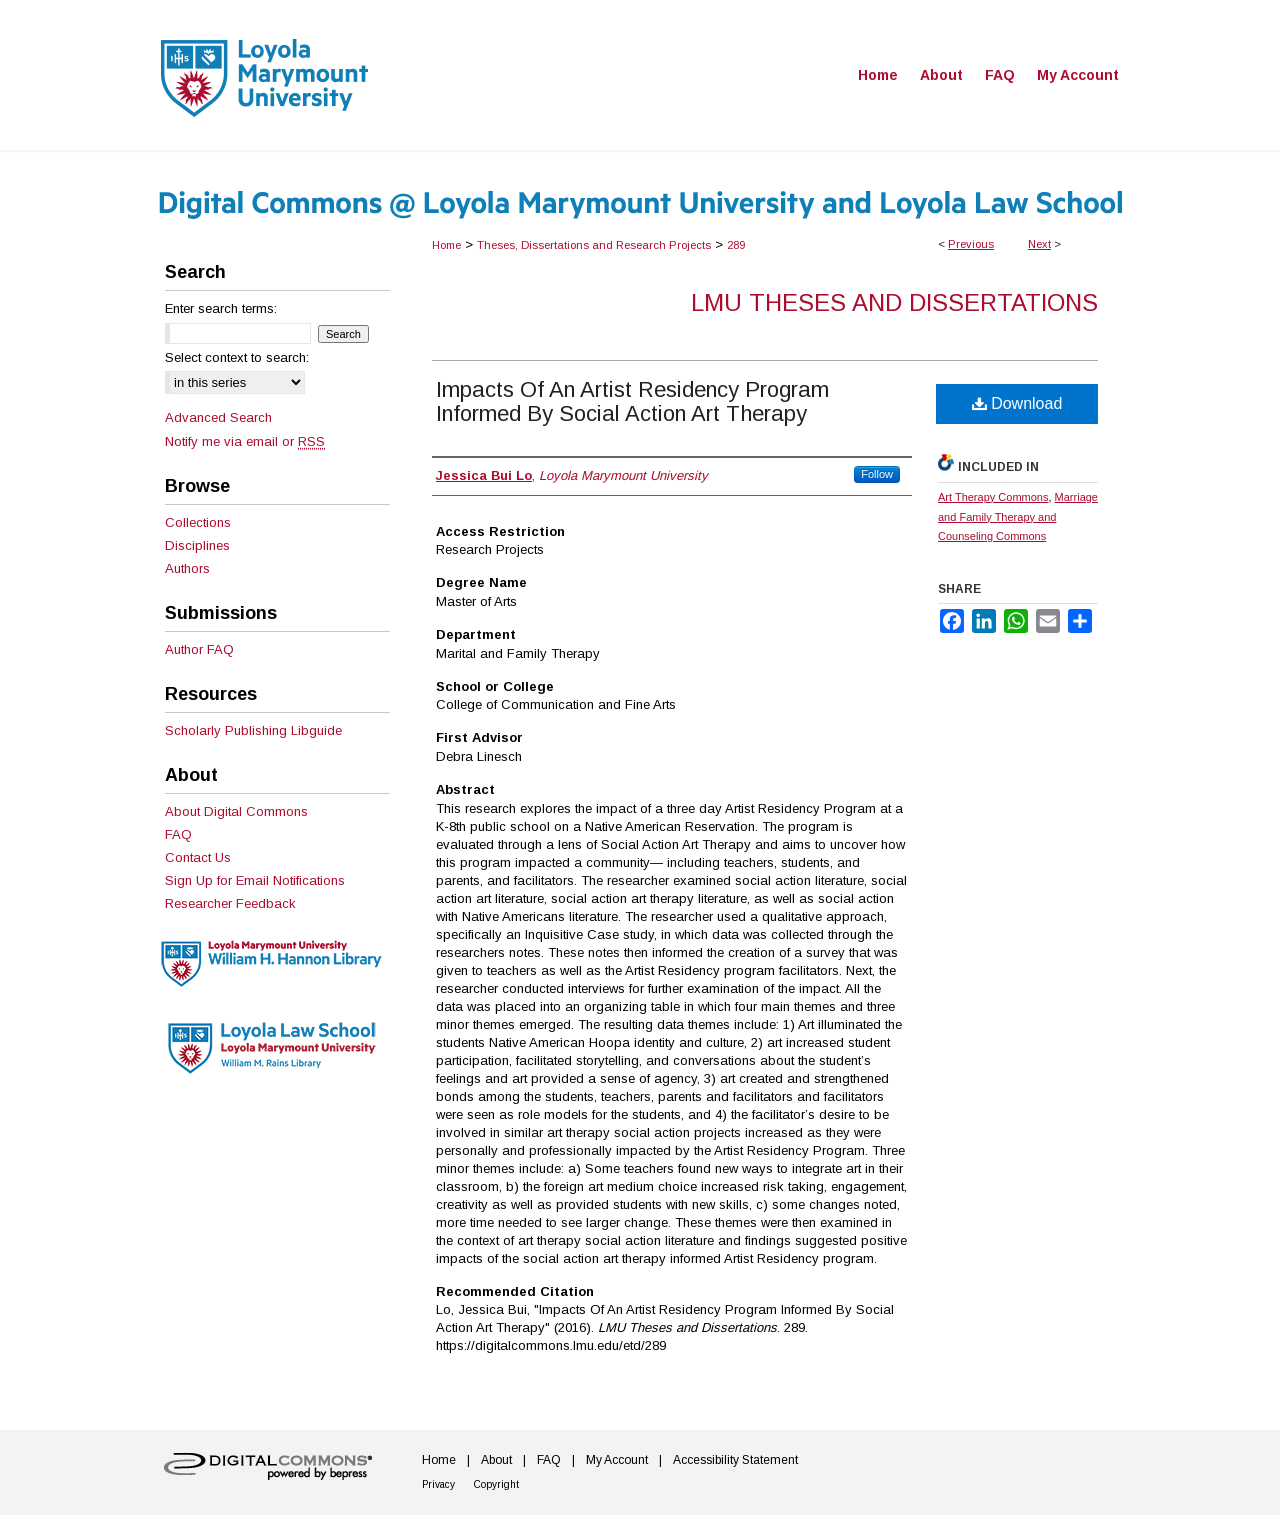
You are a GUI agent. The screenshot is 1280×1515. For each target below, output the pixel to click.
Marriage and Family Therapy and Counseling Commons (1018, 517)
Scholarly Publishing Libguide (253, 730)
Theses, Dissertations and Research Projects (594, 245)
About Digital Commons (236, 811)
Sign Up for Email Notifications (255, 880)
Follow (877, 474)
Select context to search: (237, 357)
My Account (617, 1460)
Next (1039, 244)
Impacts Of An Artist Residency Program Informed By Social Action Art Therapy (632, 401)
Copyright (496, 1484)
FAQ (178, 834)
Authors (187, 568)
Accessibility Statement (735, 1460)
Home (446, 245)
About (496, 1460)
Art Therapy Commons (993, 497)
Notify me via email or (245, 441)
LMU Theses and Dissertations (894, 302)
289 (736, 245)
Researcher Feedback (230, 903)
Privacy (438, 1484)
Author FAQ (199, 649)
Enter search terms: (221, 308)
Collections (198, 522)
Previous (971, 244)
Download (1017, 403)
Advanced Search (218, 417)
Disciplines (197, 545)
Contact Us (198, 857)
